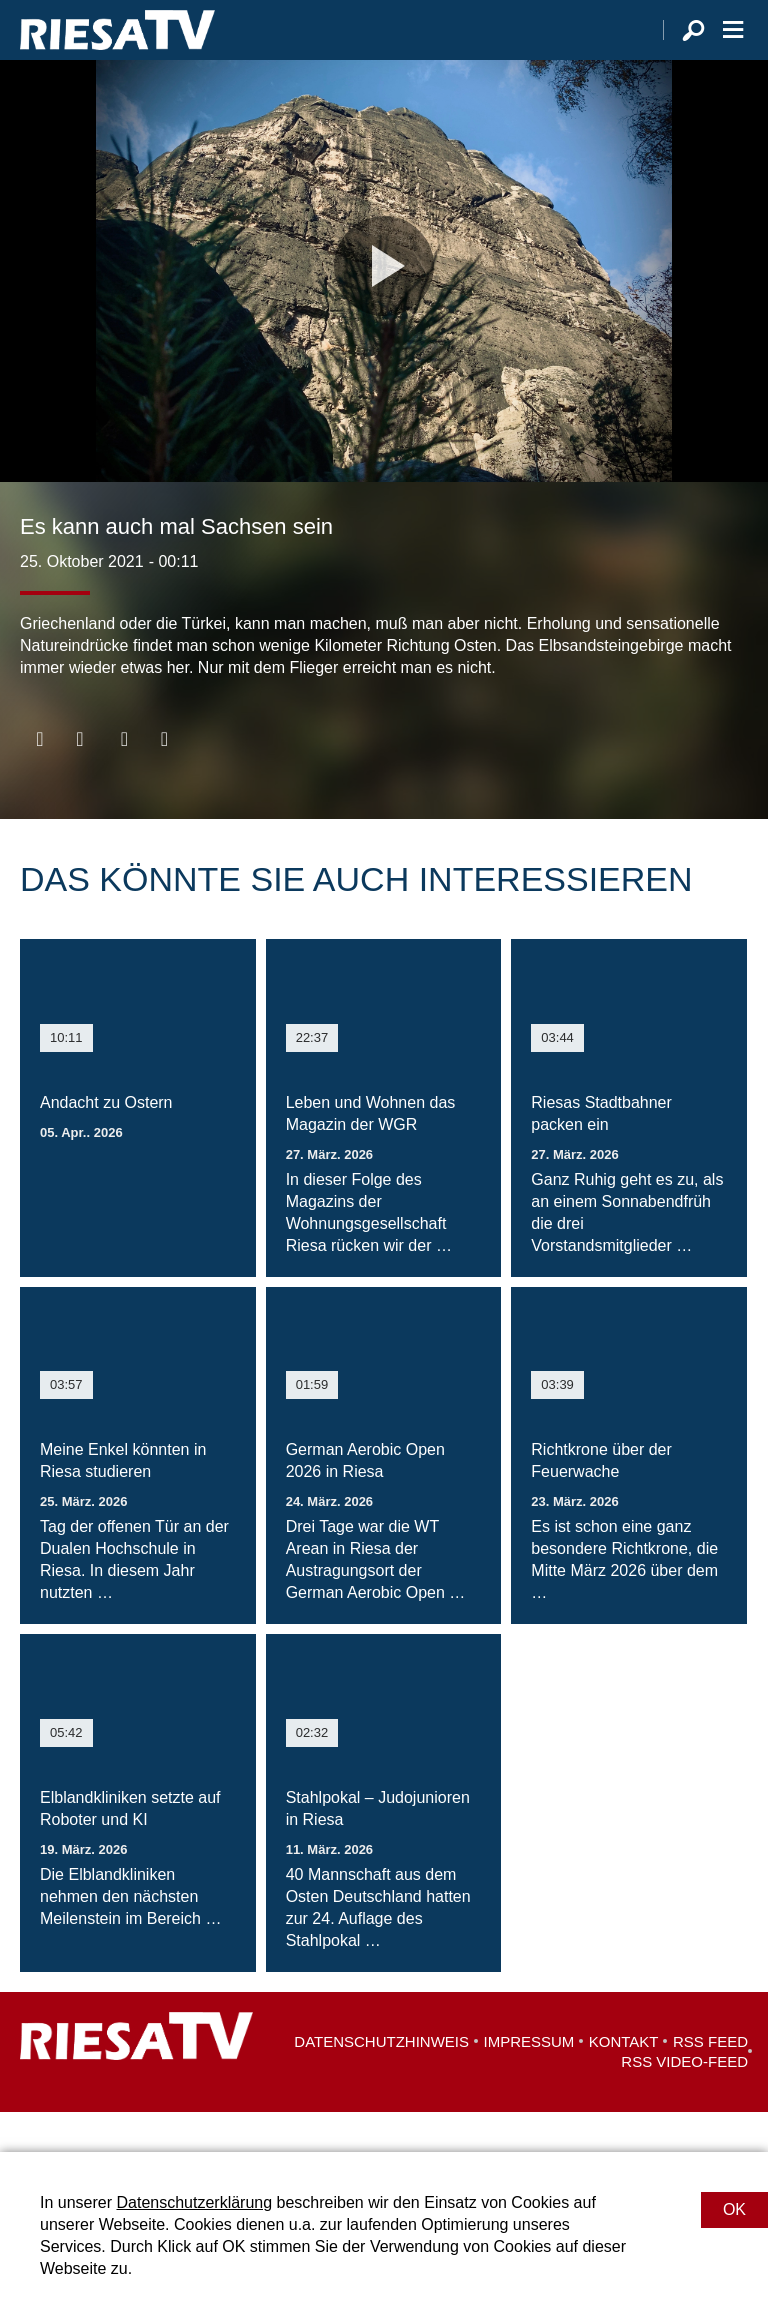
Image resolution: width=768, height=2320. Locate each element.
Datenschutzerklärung (194, 2202)
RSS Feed (710, 2081)
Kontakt (624, 2081)
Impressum (529, 2081)
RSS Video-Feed (684, 2101)
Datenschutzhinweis (381, 2081)
